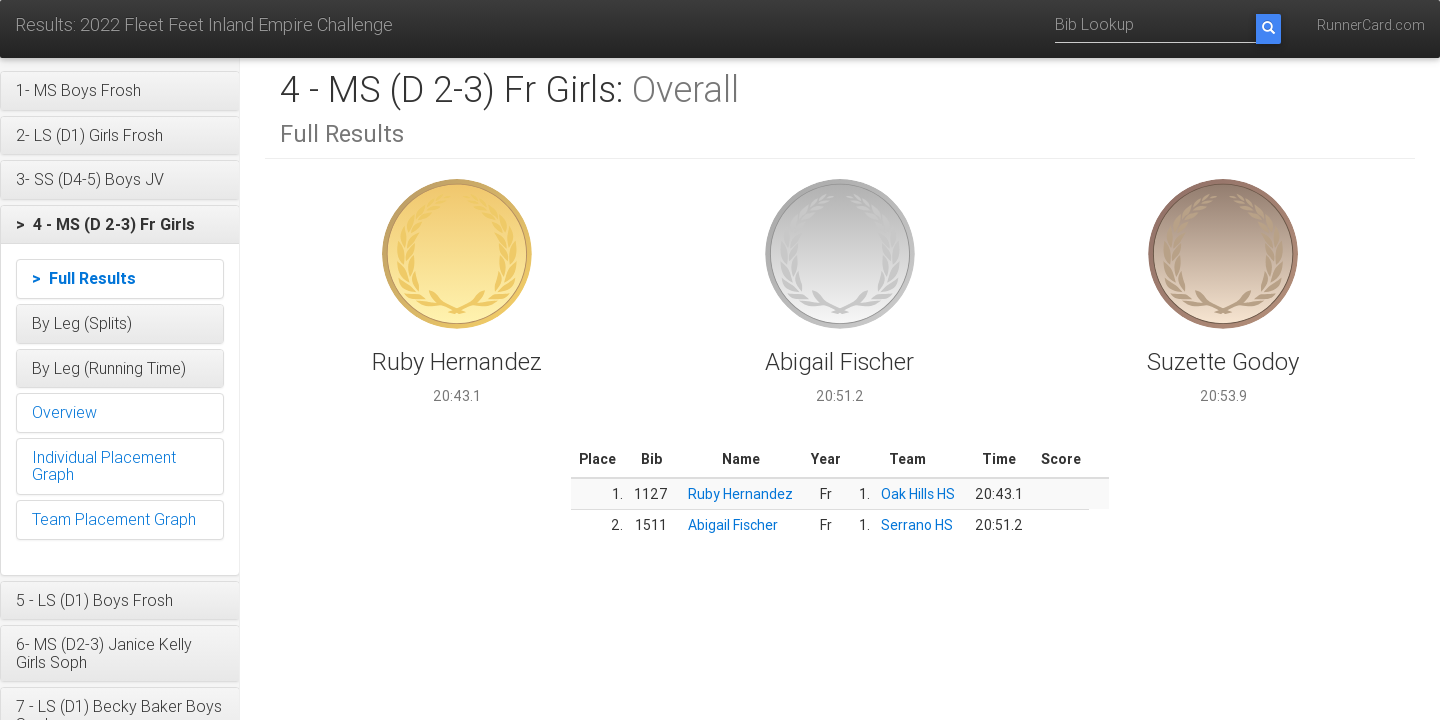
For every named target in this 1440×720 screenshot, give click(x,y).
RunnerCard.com (1371, 25)
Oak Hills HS (918, 494)
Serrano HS (917, 525)
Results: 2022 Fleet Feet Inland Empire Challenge (204, 24)
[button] (120, 91)
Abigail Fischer (733, 525)
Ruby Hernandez (740, 494)
